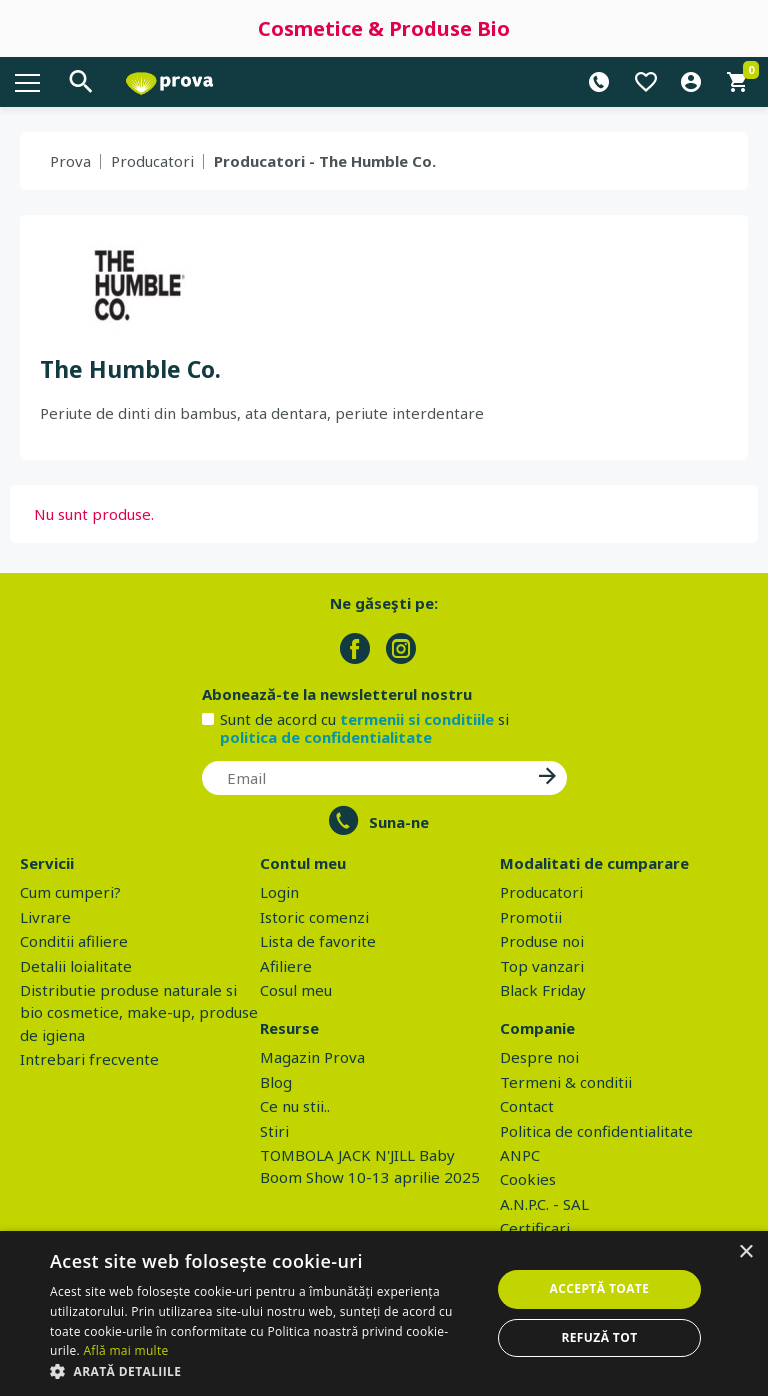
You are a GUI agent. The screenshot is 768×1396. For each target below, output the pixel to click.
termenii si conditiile (417, 719)
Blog (276, 1082)
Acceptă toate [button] (600, 1288)
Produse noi (542, 941)
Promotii (531, 917)
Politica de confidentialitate (596, 1131)
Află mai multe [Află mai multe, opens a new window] (125, 1350)
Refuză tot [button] (599, 1337)
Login (279, 892)
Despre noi (539, 1057)
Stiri (274, 1131)
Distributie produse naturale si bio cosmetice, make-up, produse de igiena (139, 1012)
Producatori (152, 161)
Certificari (535, 1228)
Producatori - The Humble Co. (325, 161)
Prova (70, 161)
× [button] (745, 1252)
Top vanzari (542, 966)
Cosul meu (296, 990)
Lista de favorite (318, 941)
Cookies (528, 1179)
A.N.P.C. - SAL (544, 1204)
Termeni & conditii (566, 1082)
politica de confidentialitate (326, 737)
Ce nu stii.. (295, 1106)
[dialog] (384, 1313)
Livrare (45, 917)
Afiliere (286, 966)
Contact (527, 1106)
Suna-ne (399, 822)
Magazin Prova (312, 1057)
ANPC (520, 1155)
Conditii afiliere (74, 941)
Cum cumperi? (70, 892)
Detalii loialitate (76, 966)
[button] (264, 1371)
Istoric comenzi (314, 917)
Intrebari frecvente (89, 1059)
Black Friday (543, 990)
